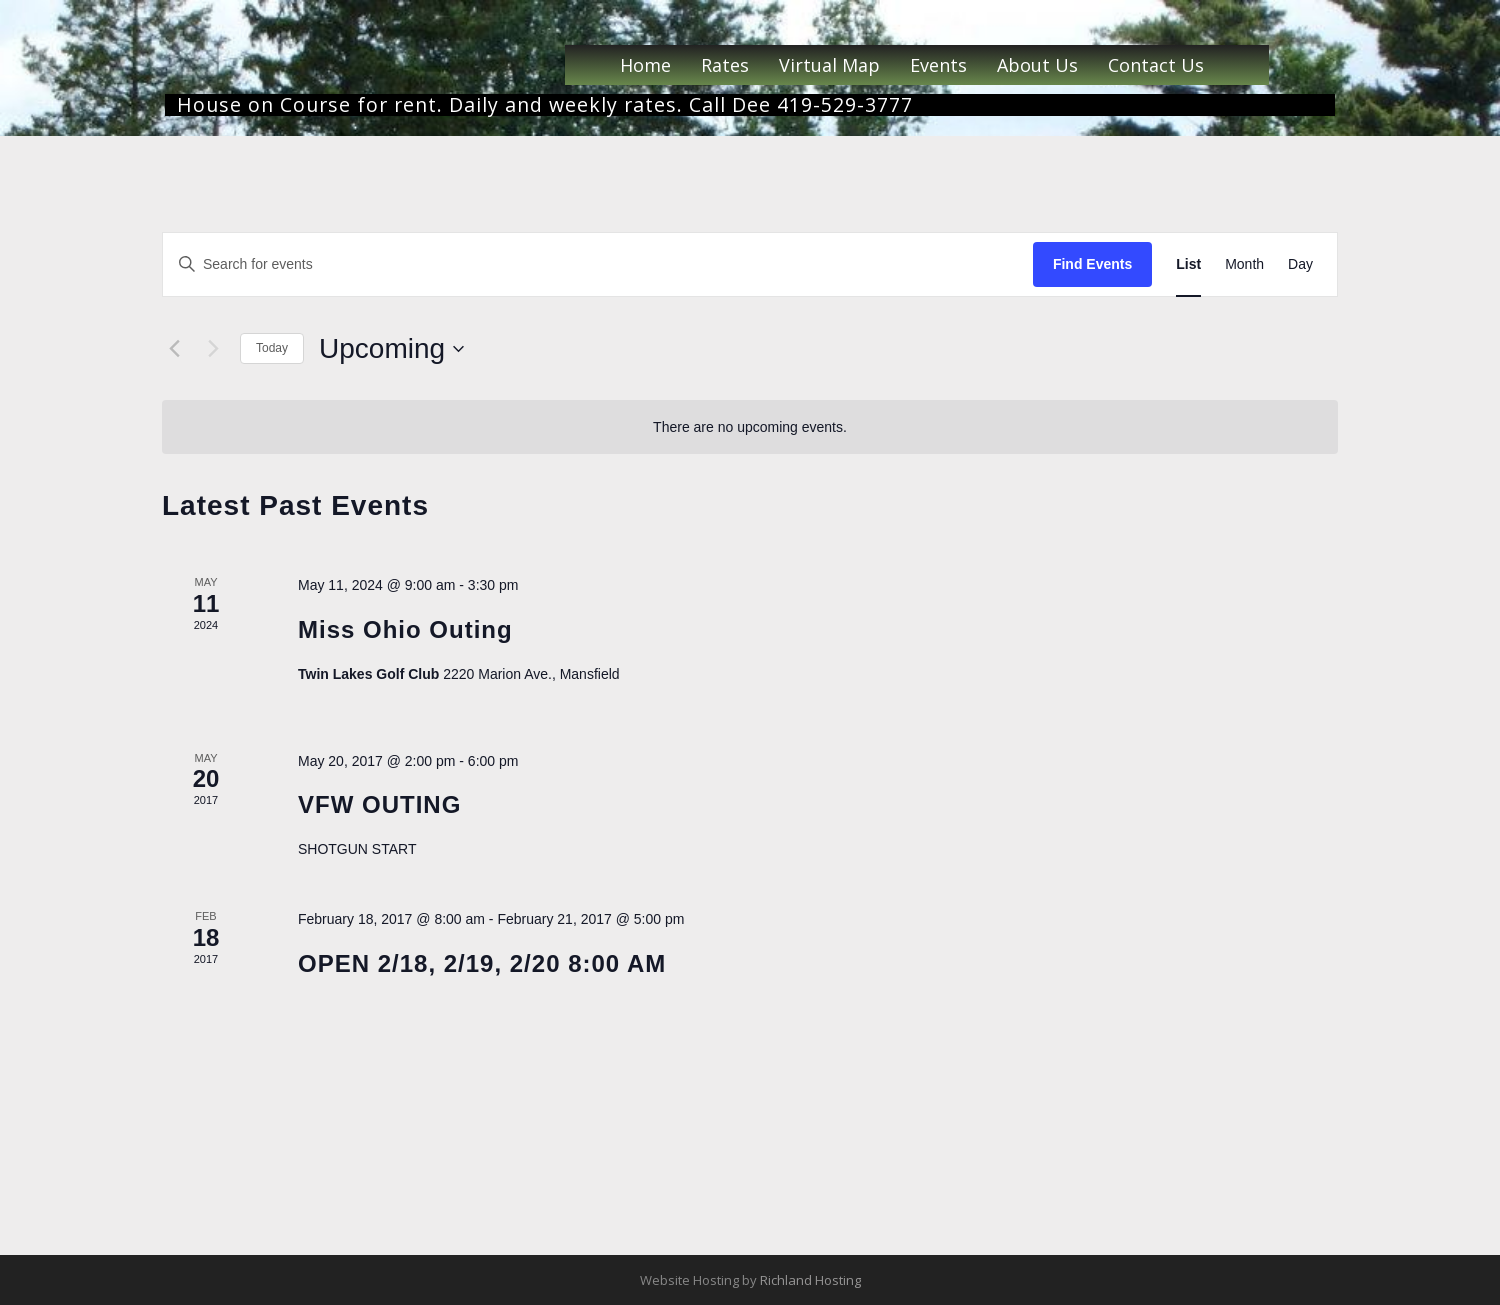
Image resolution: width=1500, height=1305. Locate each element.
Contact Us (1156, 65)
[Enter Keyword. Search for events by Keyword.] (598, 264)
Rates (725, 65)
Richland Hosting (810, 1280)
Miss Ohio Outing (405, 629)
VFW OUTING (379, 804)
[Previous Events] (174, 349)
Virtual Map (829, 65)
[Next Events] (213, 349)
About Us (1037, 65)
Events (938, 65)
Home (645, 65)
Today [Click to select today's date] (272, 348)
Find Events (1092, 264)
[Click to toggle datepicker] (391, 349)
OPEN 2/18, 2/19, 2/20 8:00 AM (482, 963)
